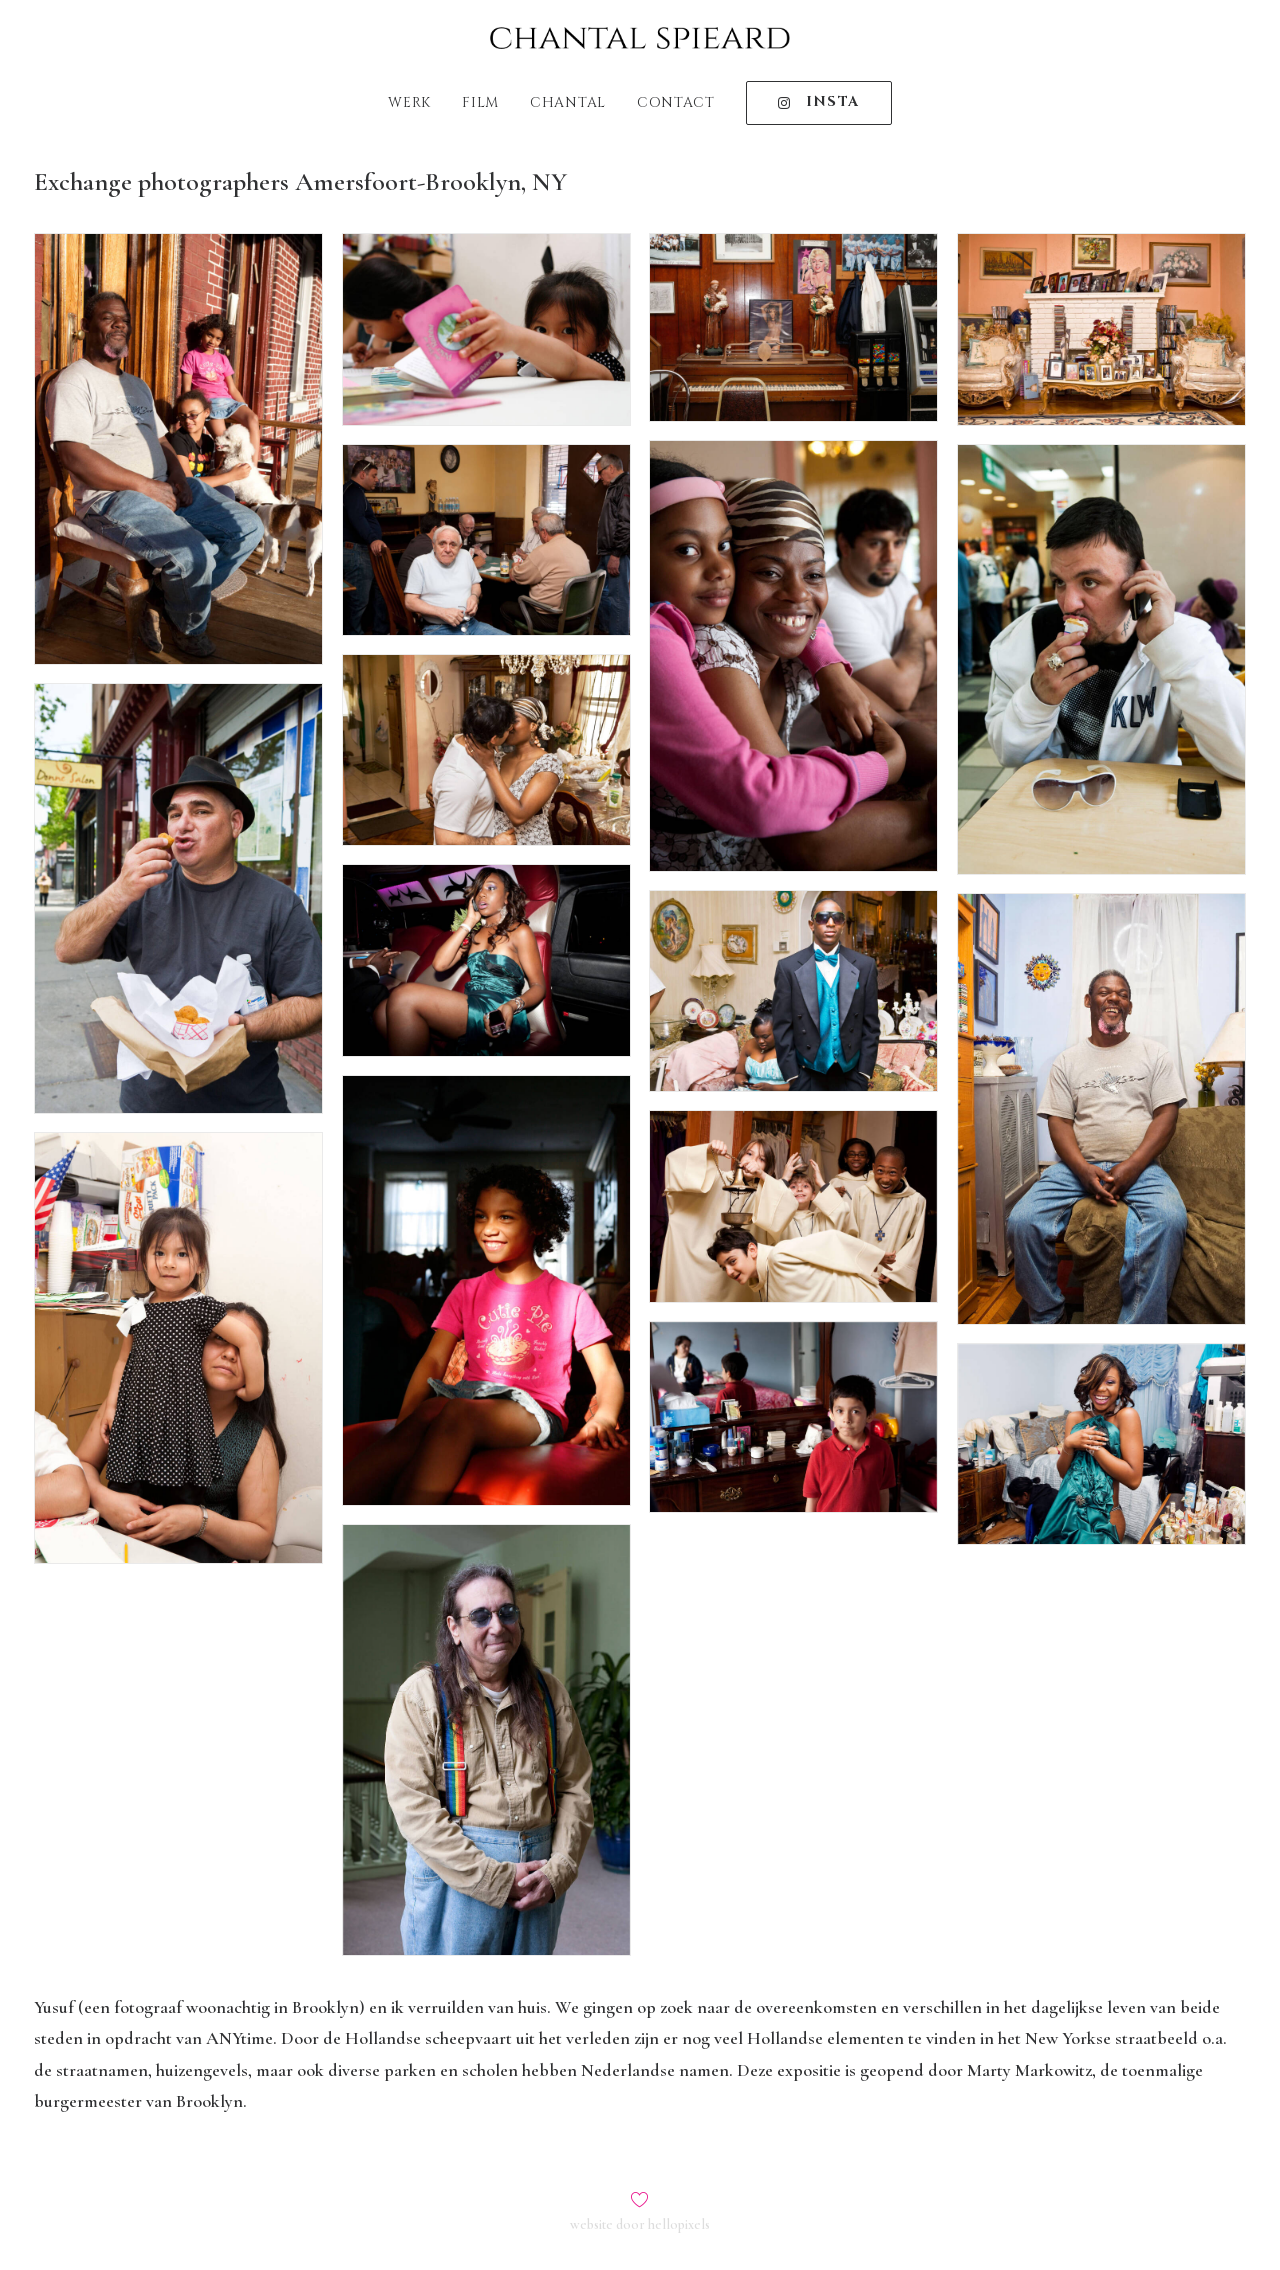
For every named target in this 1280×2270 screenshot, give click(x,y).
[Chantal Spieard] (640, 38)
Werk (409, 102)
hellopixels (679, 2224)
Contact (676, 102)
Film (480, 102)
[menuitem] (416, 103)
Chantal (568, 102)
